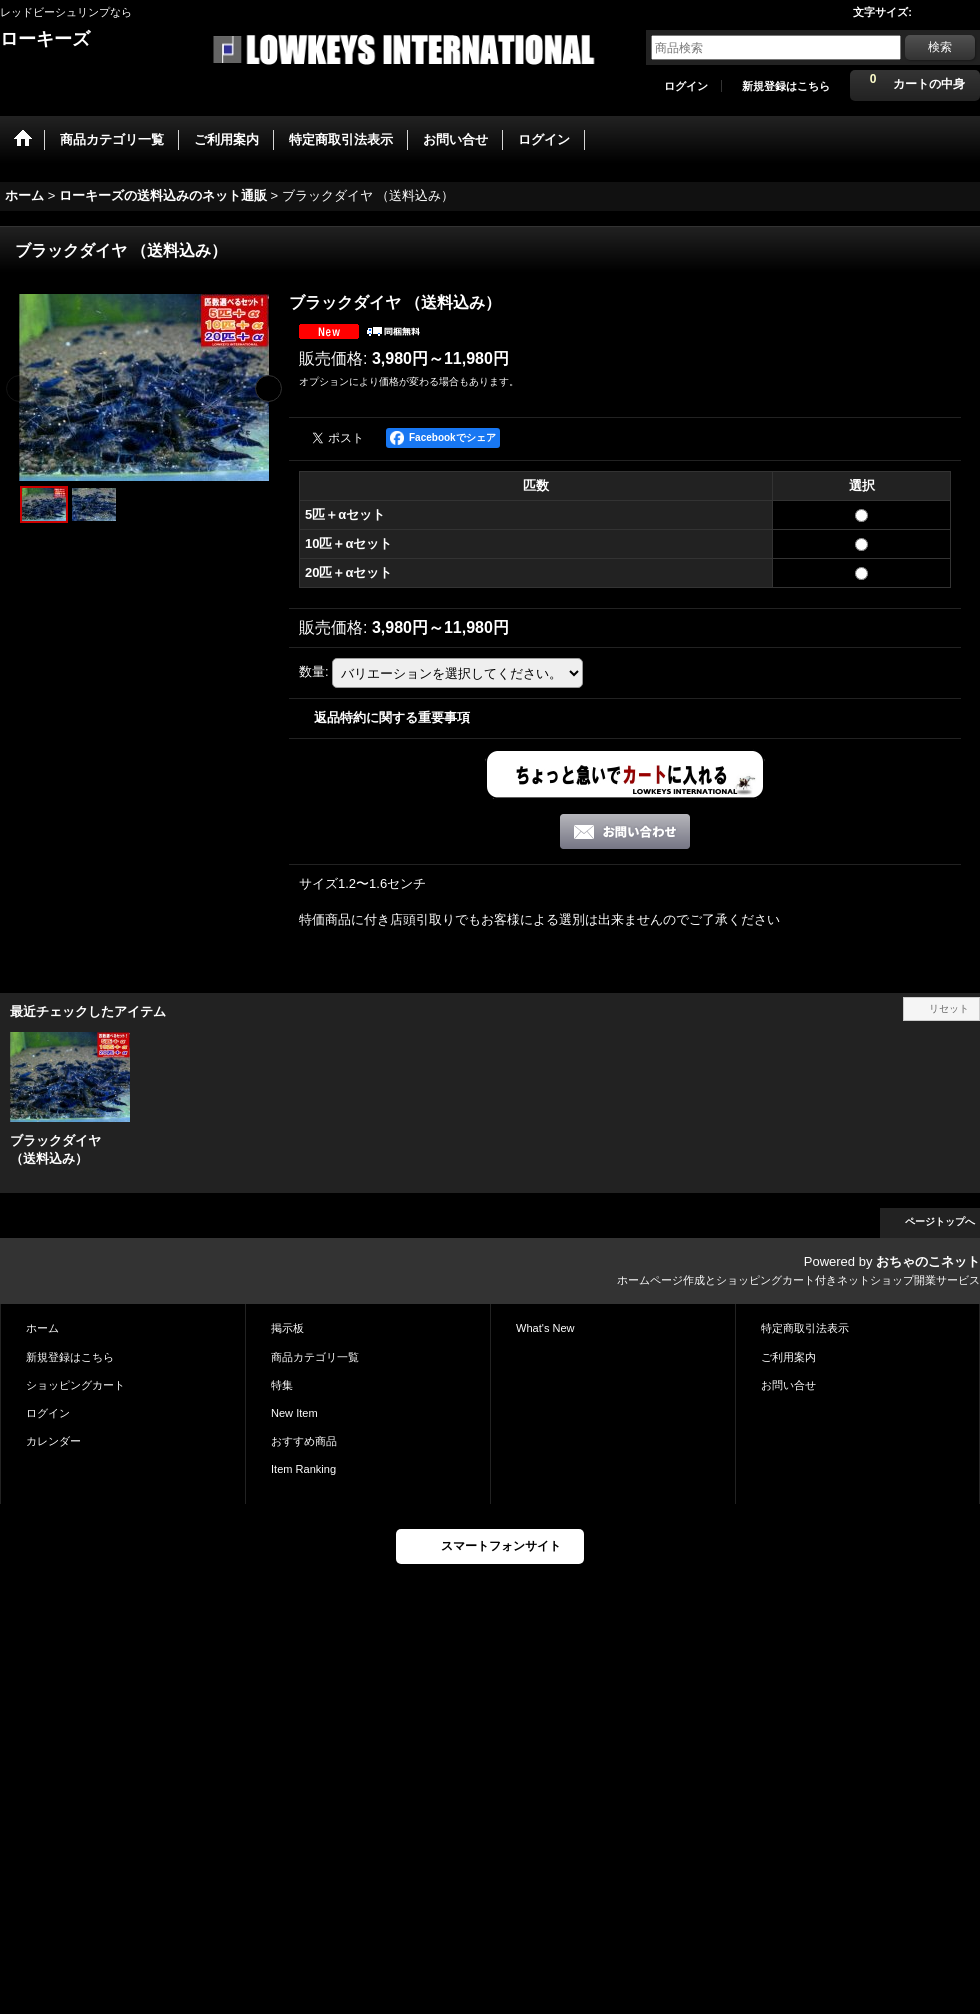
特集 (282, 1385)
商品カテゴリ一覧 (315, 1357)
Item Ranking (303, 1469)
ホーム (42, 1328)
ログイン (686, 86)
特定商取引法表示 (805, 1328)
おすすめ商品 (304, 1441)
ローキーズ (45, 39)
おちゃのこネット (928, 1261)
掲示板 (287, 1328)
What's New (545, 1328)
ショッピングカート (75, 1385)
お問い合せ (788, 1385)
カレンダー (53, 1441)
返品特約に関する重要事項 (392, 717)
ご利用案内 (788, 1357)
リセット (949, 1008)
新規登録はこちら (786, 86)
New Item (294, 1413)
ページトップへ (940, 1221)
